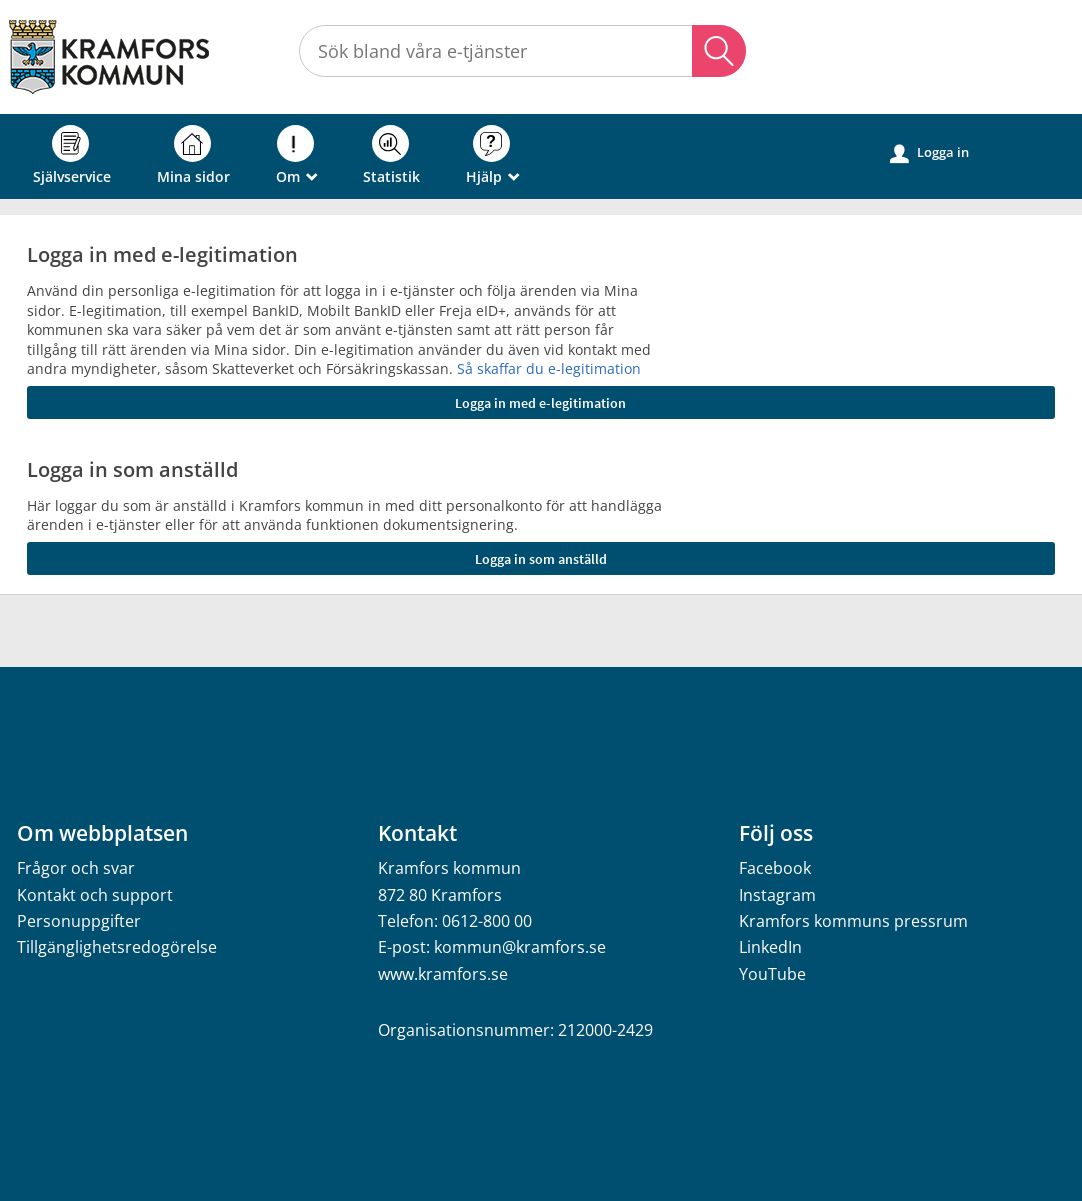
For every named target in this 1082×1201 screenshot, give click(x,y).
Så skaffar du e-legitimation (549, 368)
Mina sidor (193, 155)
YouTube (772, 974)
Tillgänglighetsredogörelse (117, 947)
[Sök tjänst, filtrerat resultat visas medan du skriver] (522, 51)
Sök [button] (719, 51)
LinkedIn (770, 947)
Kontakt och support (95, 895)
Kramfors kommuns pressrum (853, 921)
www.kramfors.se (443, 974)
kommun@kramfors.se (520, 947)
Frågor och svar (76, 868)
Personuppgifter (79, 921)
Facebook (775, 868)
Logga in (929, 153)
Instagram (777, 895)
